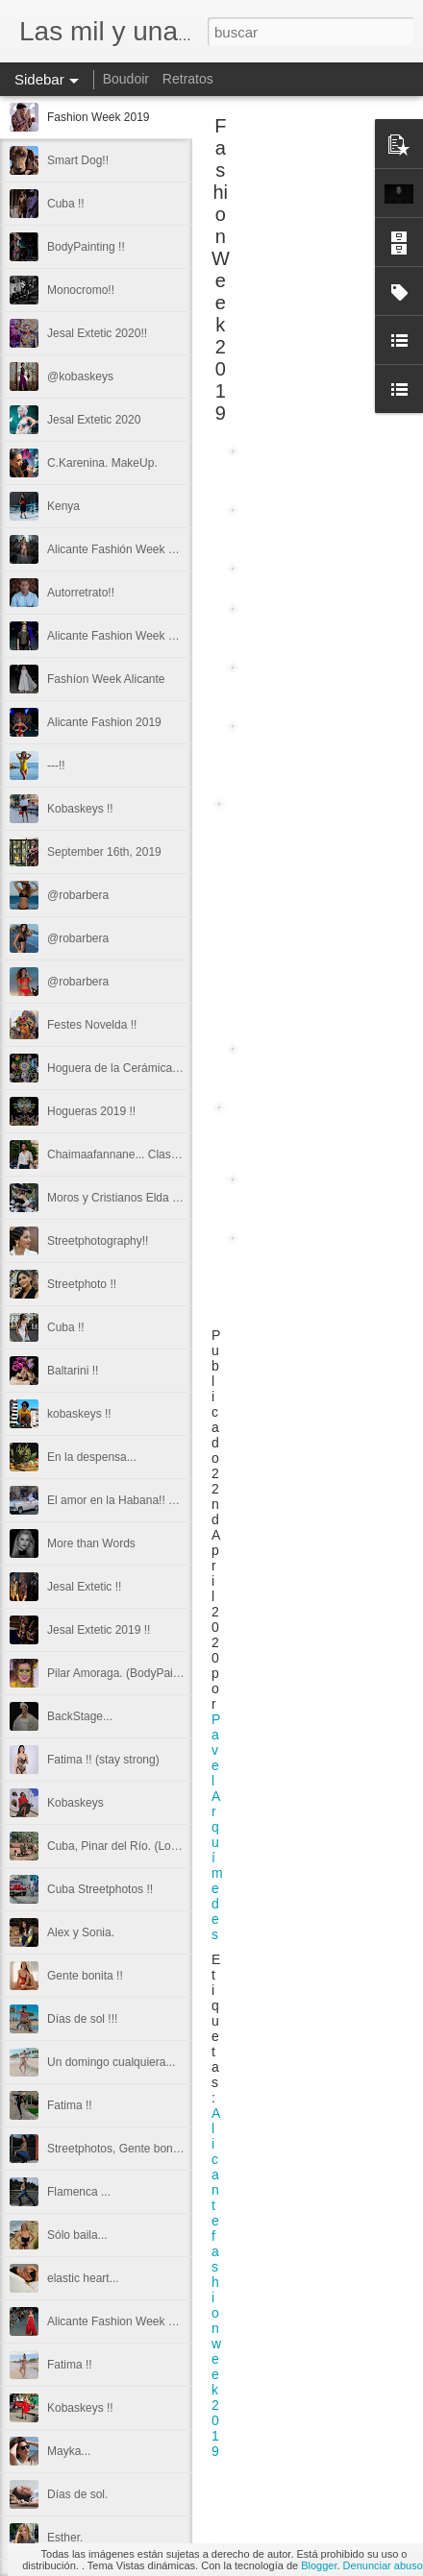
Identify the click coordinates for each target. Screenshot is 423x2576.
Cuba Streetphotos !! (100, 1889)
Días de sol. (77, 2494)
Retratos (187, 78)
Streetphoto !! (81, 1284)
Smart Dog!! (78, 160)
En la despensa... (92, 1457)
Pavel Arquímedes (217, 1827)
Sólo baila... (77, 2235)
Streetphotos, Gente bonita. (117, 2148)
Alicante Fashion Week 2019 (120, 636)
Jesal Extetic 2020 (93, 419)
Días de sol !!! (82, 2019)
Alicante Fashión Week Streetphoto (137, 549)
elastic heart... (83, 2278)
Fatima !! (69, 2105)
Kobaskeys (75, 1803)
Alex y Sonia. (80, 1932)
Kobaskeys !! (80, 808)
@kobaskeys (80, 376)
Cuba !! (66, 203)
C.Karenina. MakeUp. (102, 463)
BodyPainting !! (86, 247)
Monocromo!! (80, 290)
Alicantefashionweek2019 (216, 2282)
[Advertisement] (317, 254)
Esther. (65, 2537)
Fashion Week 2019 (98, 117)
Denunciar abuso (383, 2565)
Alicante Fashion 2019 (104, 722)
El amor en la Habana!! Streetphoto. (139, 1500)
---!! (56, 765)
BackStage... (79, 1716)
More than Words (91, 1543)
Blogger (318, 2565)
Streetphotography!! (97, 1241)
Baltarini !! (72, 1370)
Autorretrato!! (80, 592)
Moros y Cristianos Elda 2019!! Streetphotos (160, 1197)
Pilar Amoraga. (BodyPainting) (124, 1673)
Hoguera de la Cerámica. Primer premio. (150, 1068)
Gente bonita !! (85, 1975)
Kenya (63, 506)
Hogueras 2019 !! (91, 1111)
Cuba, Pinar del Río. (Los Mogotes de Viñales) (166, 1846)
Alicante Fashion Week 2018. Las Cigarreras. (163, 2321)
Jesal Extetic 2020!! (97, 333)
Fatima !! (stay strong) (103, 1759)
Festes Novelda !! (92, 1025)
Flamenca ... (79, 2192)
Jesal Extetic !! (84, 1586)
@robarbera (78, 895)
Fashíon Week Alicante (106, 679)
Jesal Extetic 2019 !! (98, 1630)
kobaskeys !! (79, 1414)
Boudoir (126, 78)
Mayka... (68, 2451)
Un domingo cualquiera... (111, 2062)
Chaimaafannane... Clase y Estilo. (134, 1154)
